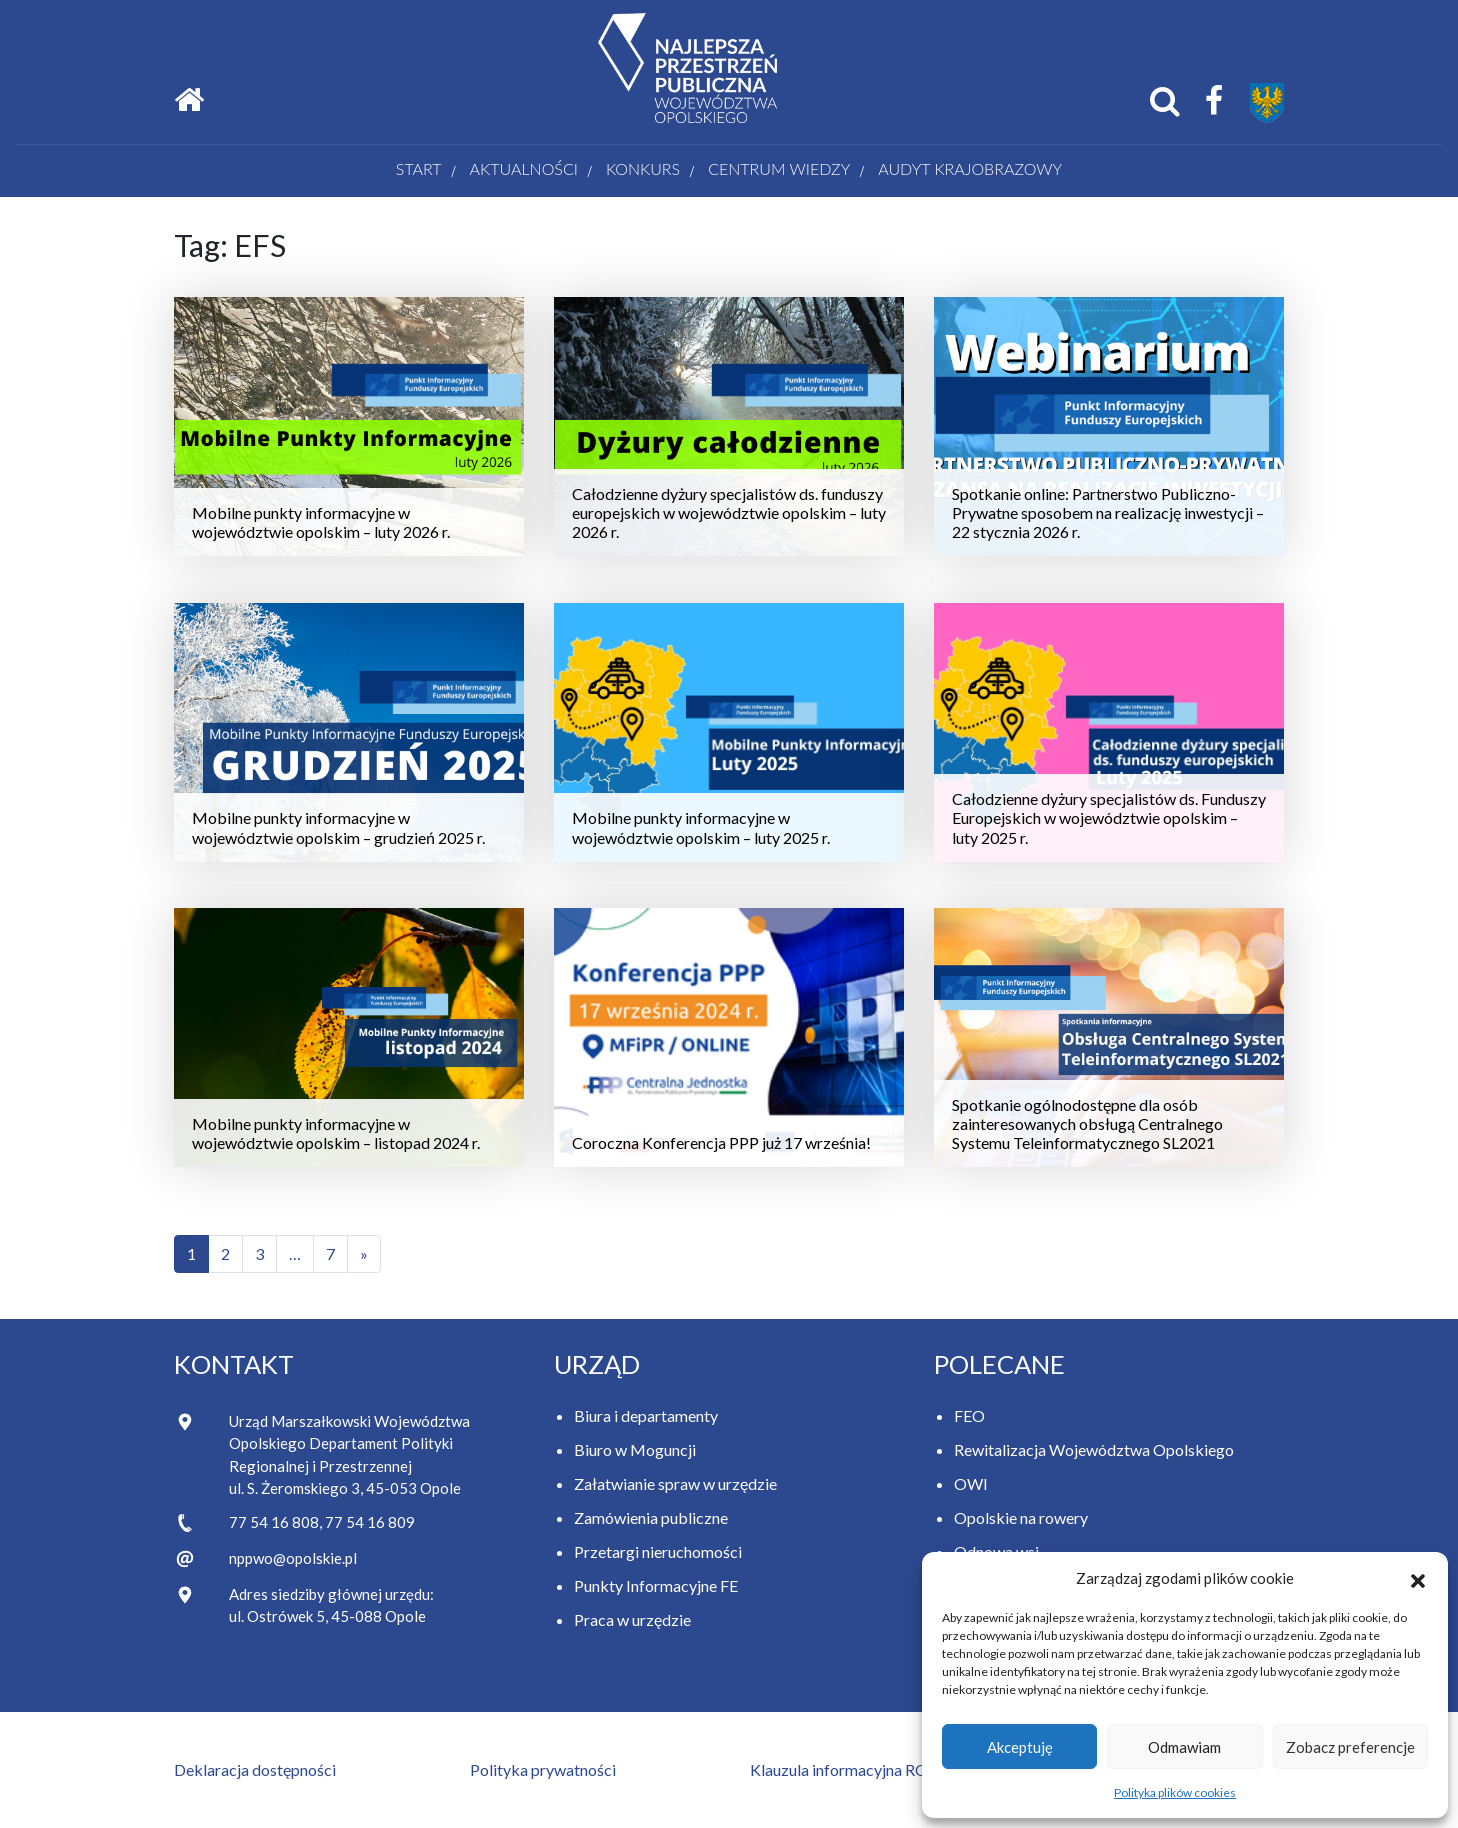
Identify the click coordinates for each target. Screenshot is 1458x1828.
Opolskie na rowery (1021, 1517)
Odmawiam (1184, 1747)
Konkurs (643, 168)
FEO (969, 1415)
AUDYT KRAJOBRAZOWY (970, 168)
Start (419, 168)
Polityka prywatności (543, 1769)
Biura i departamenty (646, 1415)
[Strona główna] (189, 100)
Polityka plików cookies (1175, 1792)
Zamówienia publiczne (651, 1517)
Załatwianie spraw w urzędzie (675, 1483)
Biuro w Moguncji (635, 1449)
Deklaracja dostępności (255, 1769)
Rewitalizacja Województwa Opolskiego (1094, 1449)
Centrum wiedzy (779, 168)
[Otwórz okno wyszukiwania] (1165, 101)
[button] (1418, 1578)
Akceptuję (1020, 1747)
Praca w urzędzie (632, 1619)
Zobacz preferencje (1350, 1747)
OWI (971, 1483)
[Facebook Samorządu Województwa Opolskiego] (1214, 101)
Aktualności (524, 168)
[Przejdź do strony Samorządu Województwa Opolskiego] (1267, 103)
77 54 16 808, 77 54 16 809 (322, 1522)
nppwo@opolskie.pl (293, 1558)
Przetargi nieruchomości (658, 1551)
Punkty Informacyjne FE (656, 1585)
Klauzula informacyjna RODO (851, 1769)
